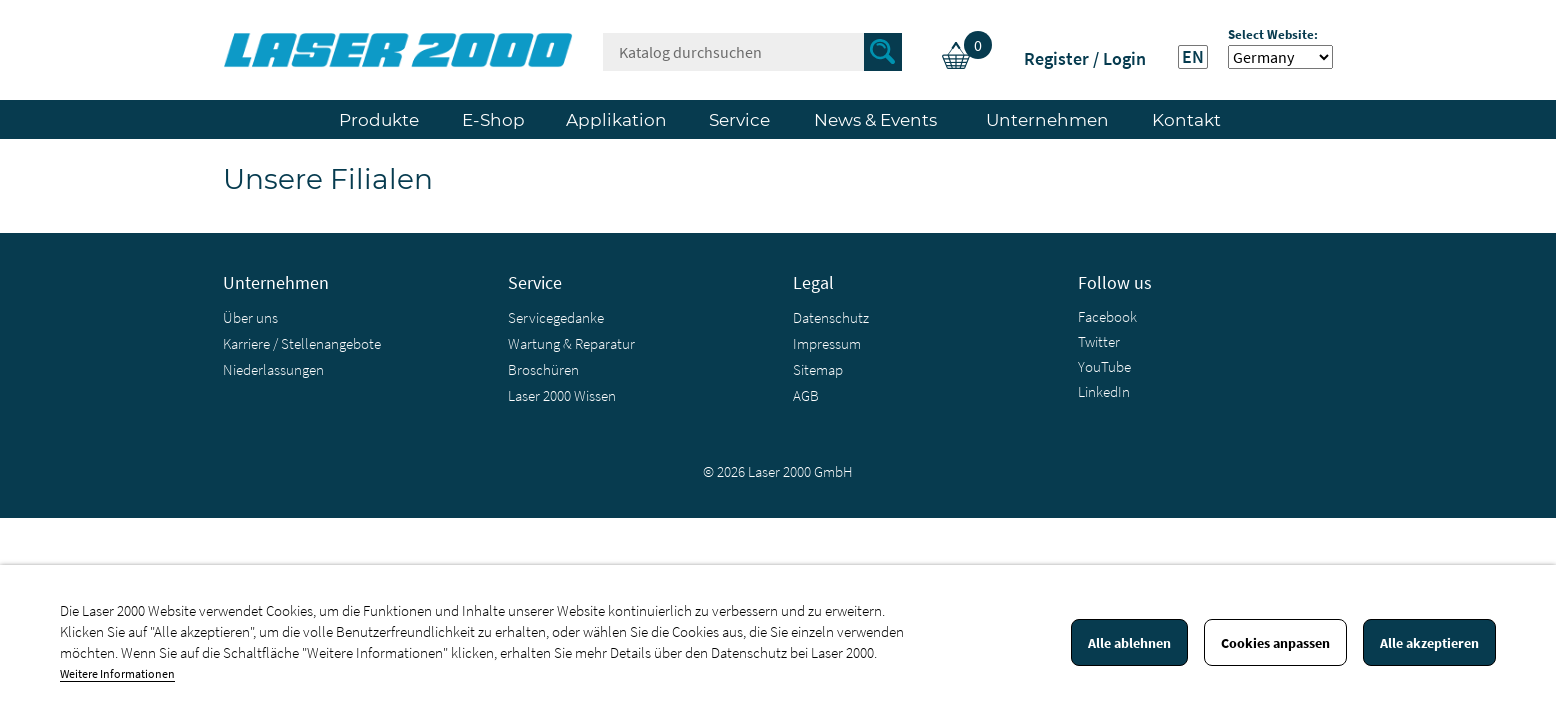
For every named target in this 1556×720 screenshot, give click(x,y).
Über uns (250, 317)
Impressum (827, 343)
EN (1193, 57)
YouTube (1104, 366)
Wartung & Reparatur (571, 343)
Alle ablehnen (1129, 643)
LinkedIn (1104, 391)
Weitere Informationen (117, 673)
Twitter (1099, 341)
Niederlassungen (273, 369)
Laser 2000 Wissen (562, 395)
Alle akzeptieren (1429, 643)
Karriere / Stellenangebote (302, 343)
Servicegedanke (556, 317)
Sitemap (818, 369)
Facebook (1107, 316)
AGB (806, 395)
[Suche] (752, 52)
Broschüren (543, 369)
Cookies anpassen (1275, 643)
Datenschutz (831, 317)
